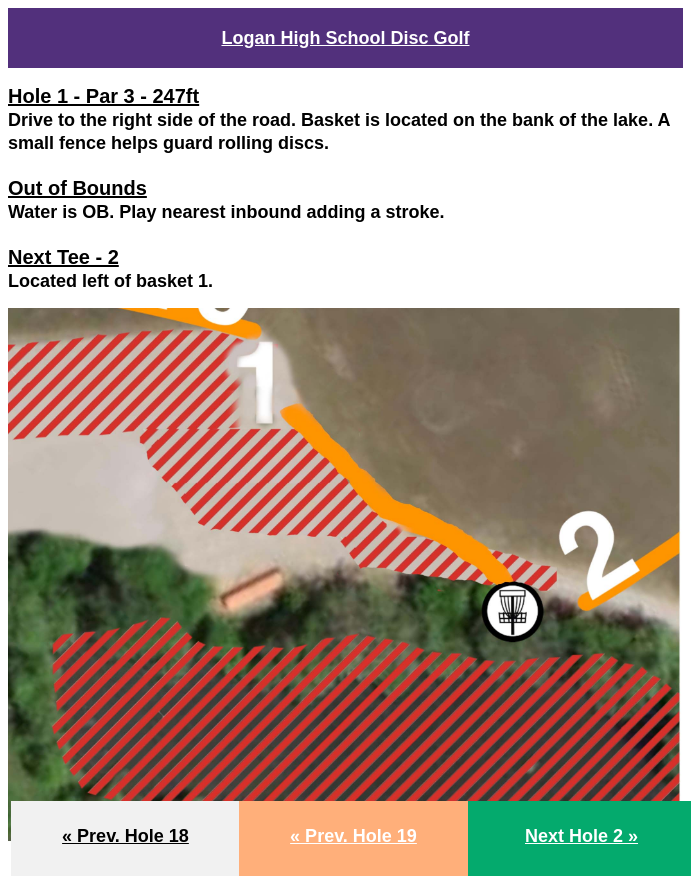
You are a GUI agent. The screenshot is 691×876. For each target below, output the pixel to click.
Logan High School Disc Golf (345, 38)
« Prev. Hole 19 (353, 836)
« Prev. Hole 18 (125, 836)
